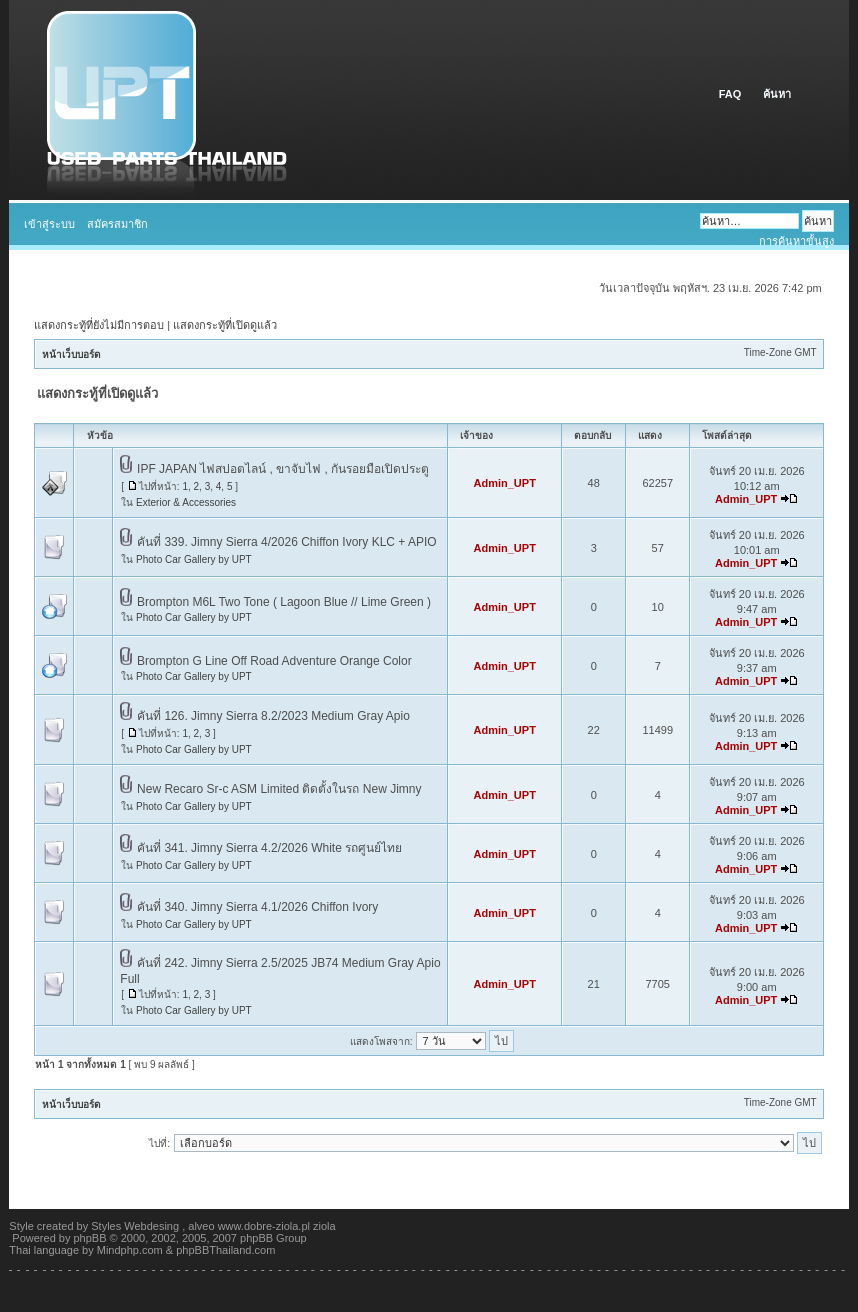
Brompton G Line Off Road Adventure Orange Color (274, 661)
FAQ (732, 94)
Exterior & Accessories (186, 502)
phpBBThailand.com (225, 1250)
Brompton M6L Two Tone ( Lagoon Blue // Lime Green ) (284, 602)
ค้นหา (777, 94)
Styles (106, 1226)
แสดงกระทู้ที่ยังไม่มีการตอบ (99, 325)
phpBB (90, 1238)
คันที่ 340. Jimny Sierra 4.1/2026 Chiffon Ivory (257, 907)
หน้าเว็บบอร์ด (71, 354)
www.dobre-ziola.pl (264, 1226)
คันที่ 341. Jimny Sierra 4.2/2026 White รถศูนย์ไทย (269, 848)
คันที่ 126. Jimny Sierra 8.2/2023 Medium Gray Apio (273, 716)
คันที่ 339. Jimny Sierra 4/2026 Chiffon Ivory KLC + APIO (287, 542)
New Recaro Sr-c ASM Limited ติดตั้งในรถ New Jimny (279, 789)
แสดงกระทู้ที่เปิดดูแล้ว (225, 325)
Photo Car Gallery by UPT (194, 559)
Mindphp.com (130, 1250)
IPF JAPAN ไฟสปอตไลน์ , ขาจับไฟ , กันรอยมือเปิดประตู (283, 469)
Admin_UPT (505, 483)
